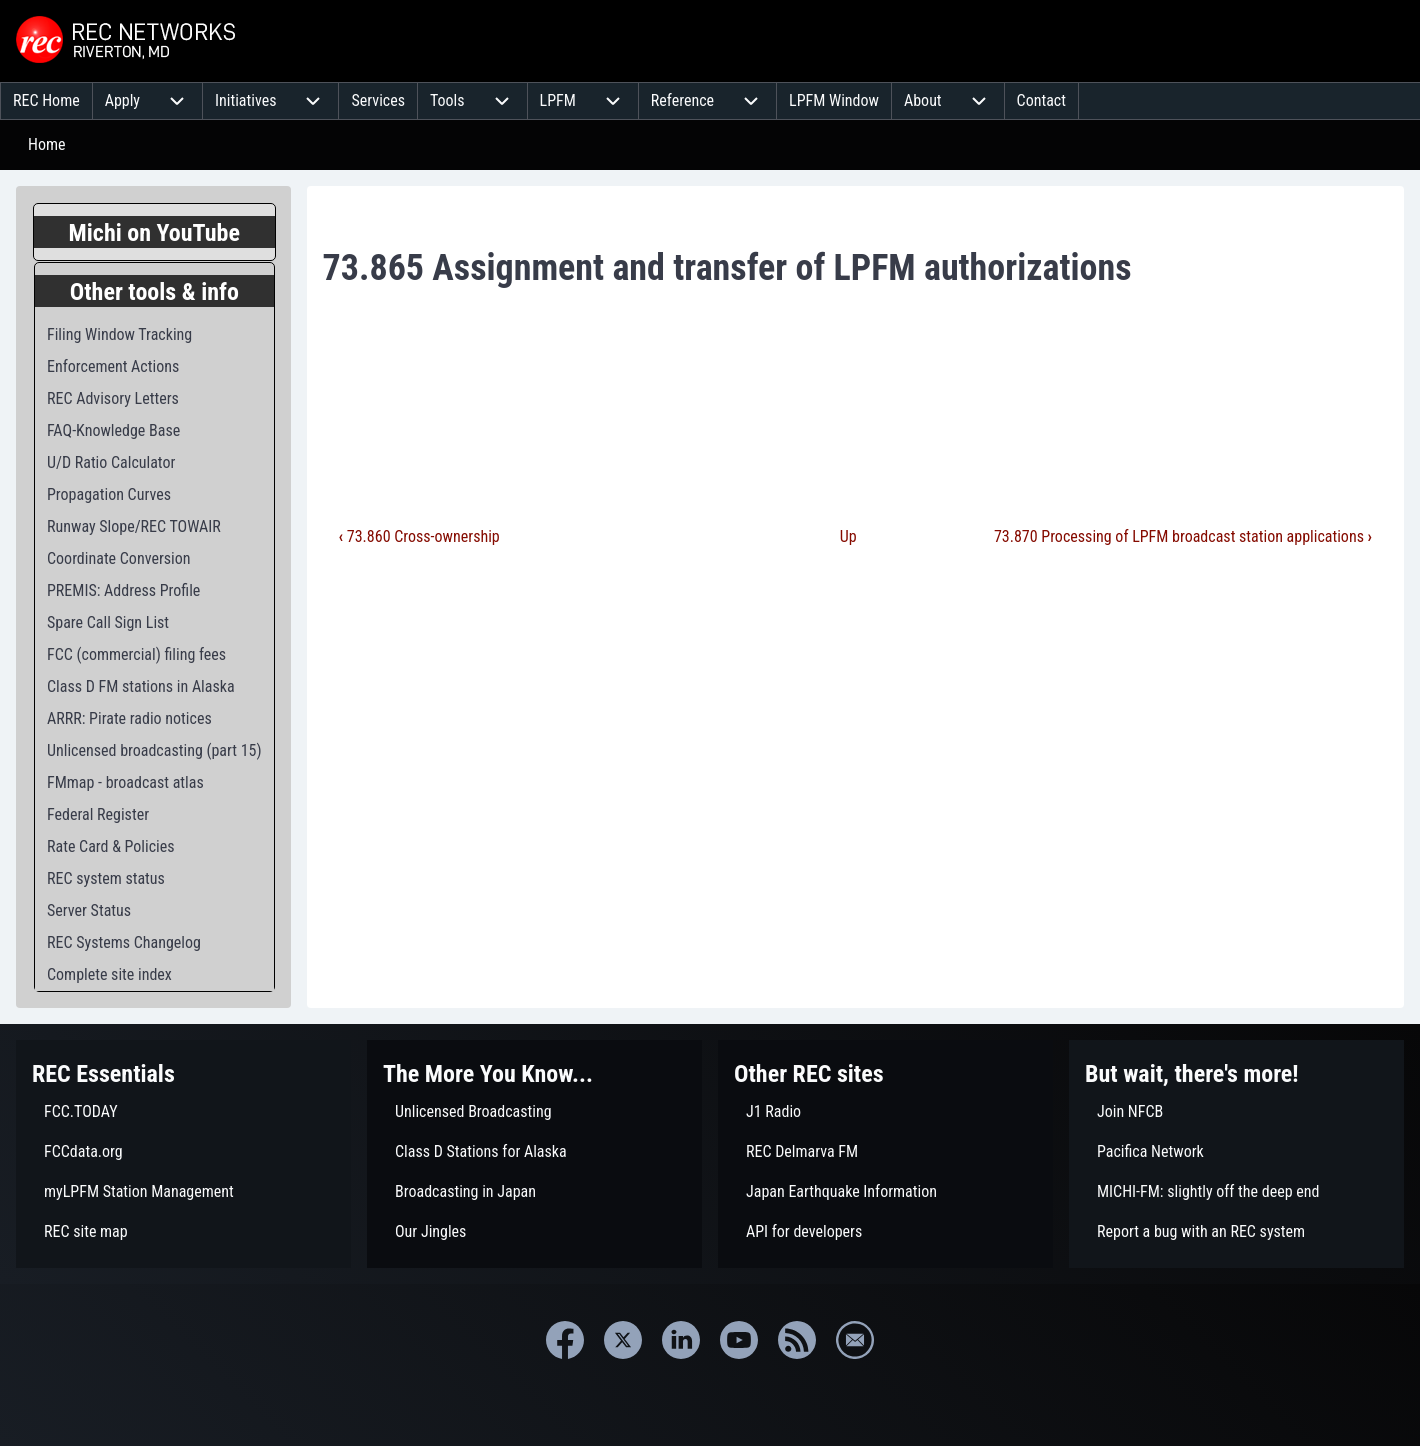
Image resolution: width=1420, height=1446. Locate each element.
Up (848, 536)
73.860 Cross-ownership (419, 536)
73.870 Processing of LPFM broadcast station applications (1183, 536)
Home (47, 144)
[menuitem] (46, 101)
